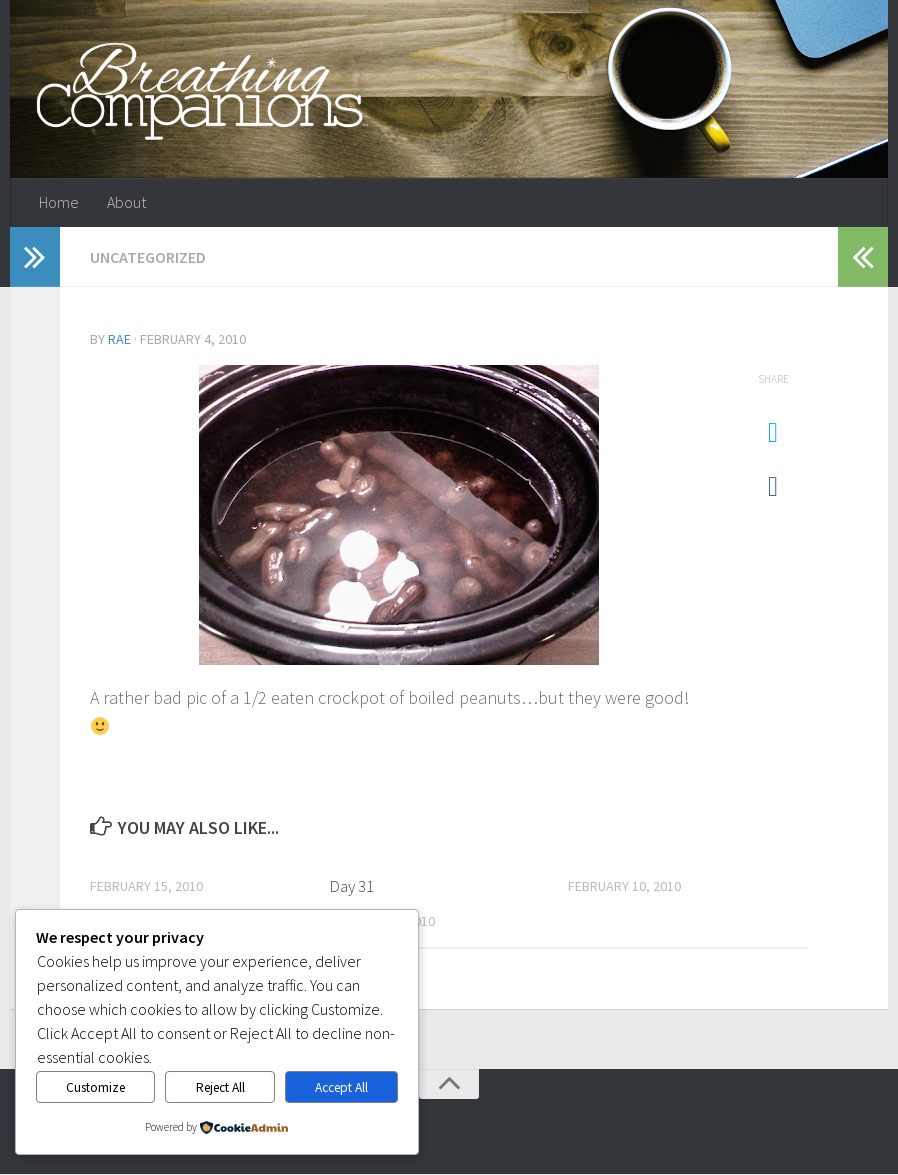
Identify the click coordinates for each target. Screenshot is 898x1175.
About (126, 203)
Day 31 (351, 886)
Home (59, 203)
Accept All (341, 1087)
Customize (95, 1087)
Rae (119, 340)
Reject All (220, 1087)
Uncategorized (148, 258)
